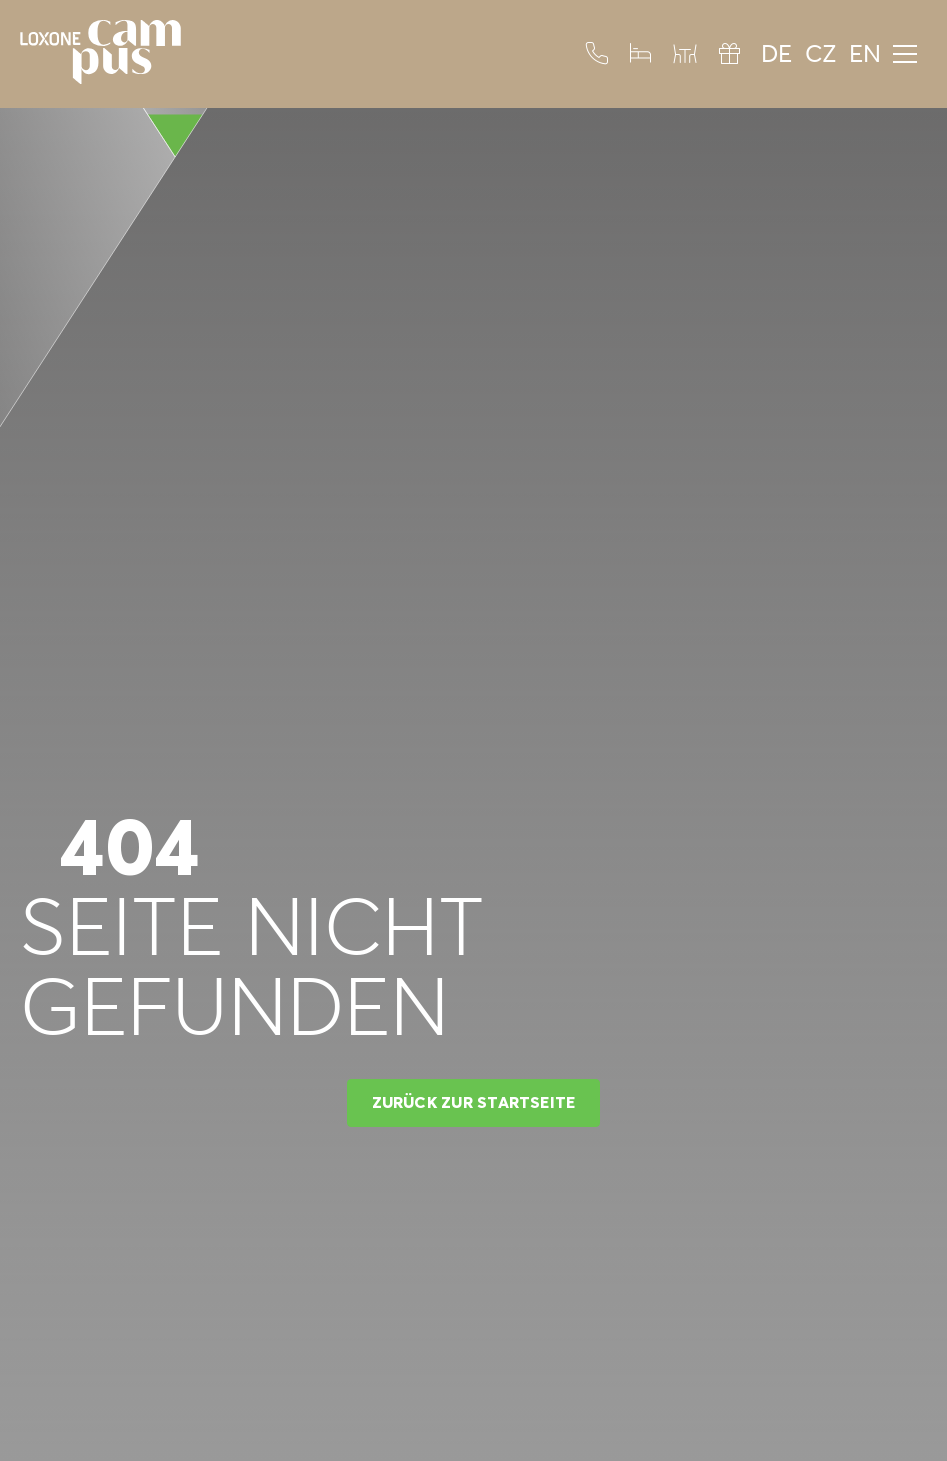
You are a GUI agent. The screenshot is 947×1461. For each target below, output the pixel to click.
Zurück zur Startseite (474, 1102)
